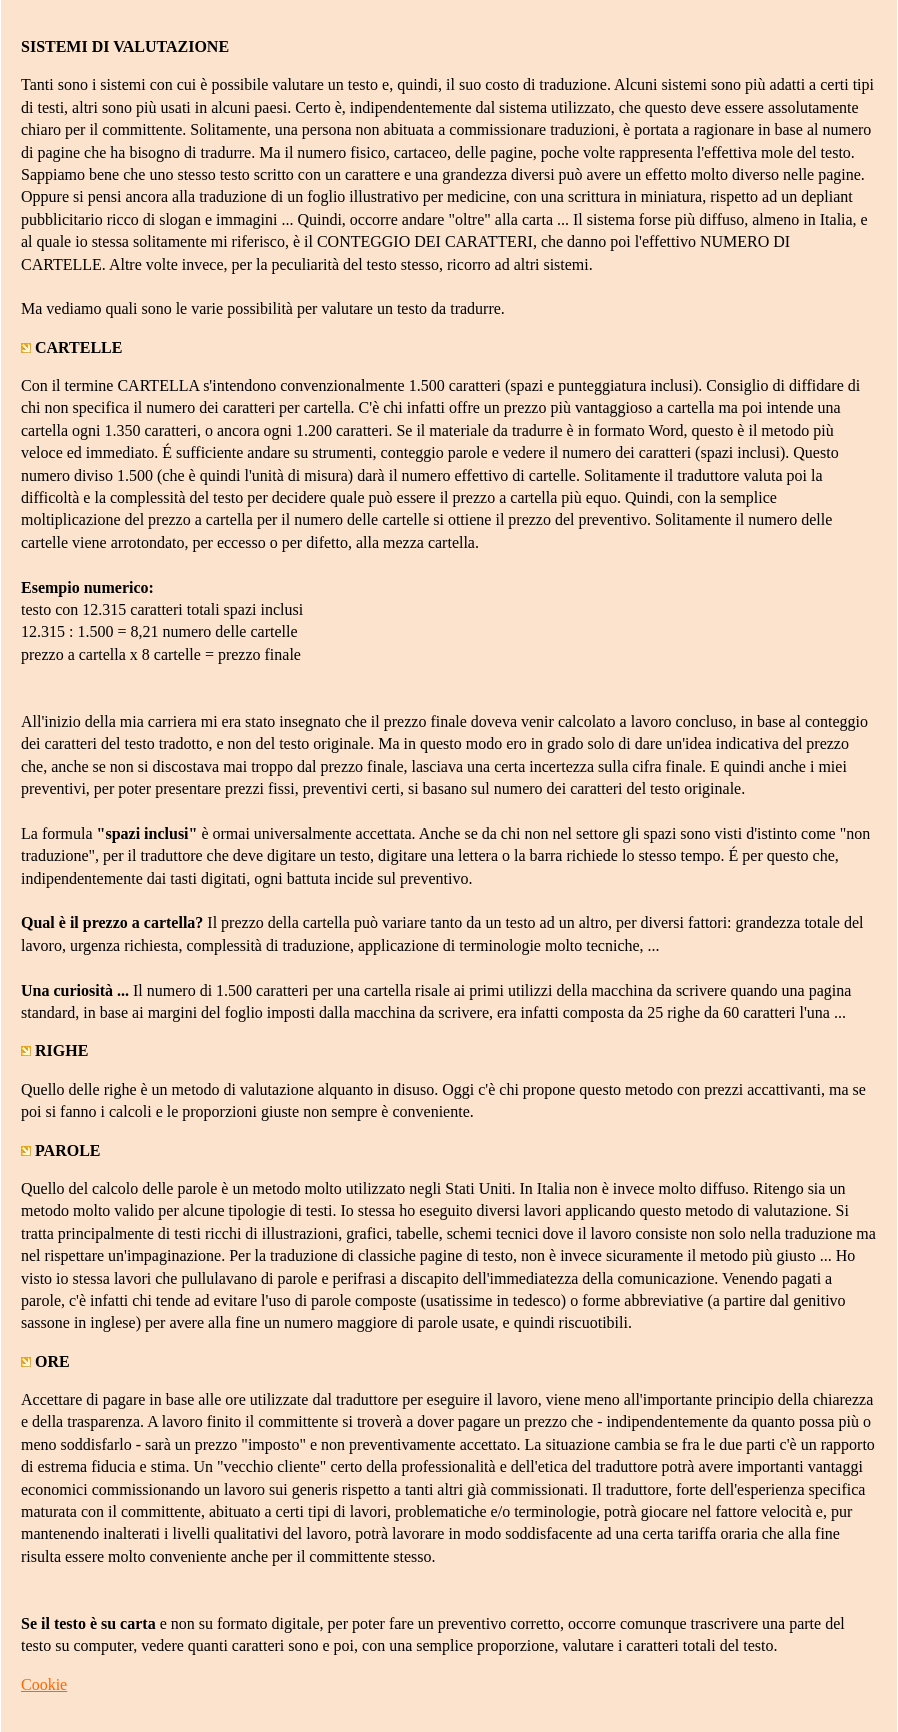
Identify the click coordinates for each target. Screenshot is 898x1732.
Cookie (44, 1684)
